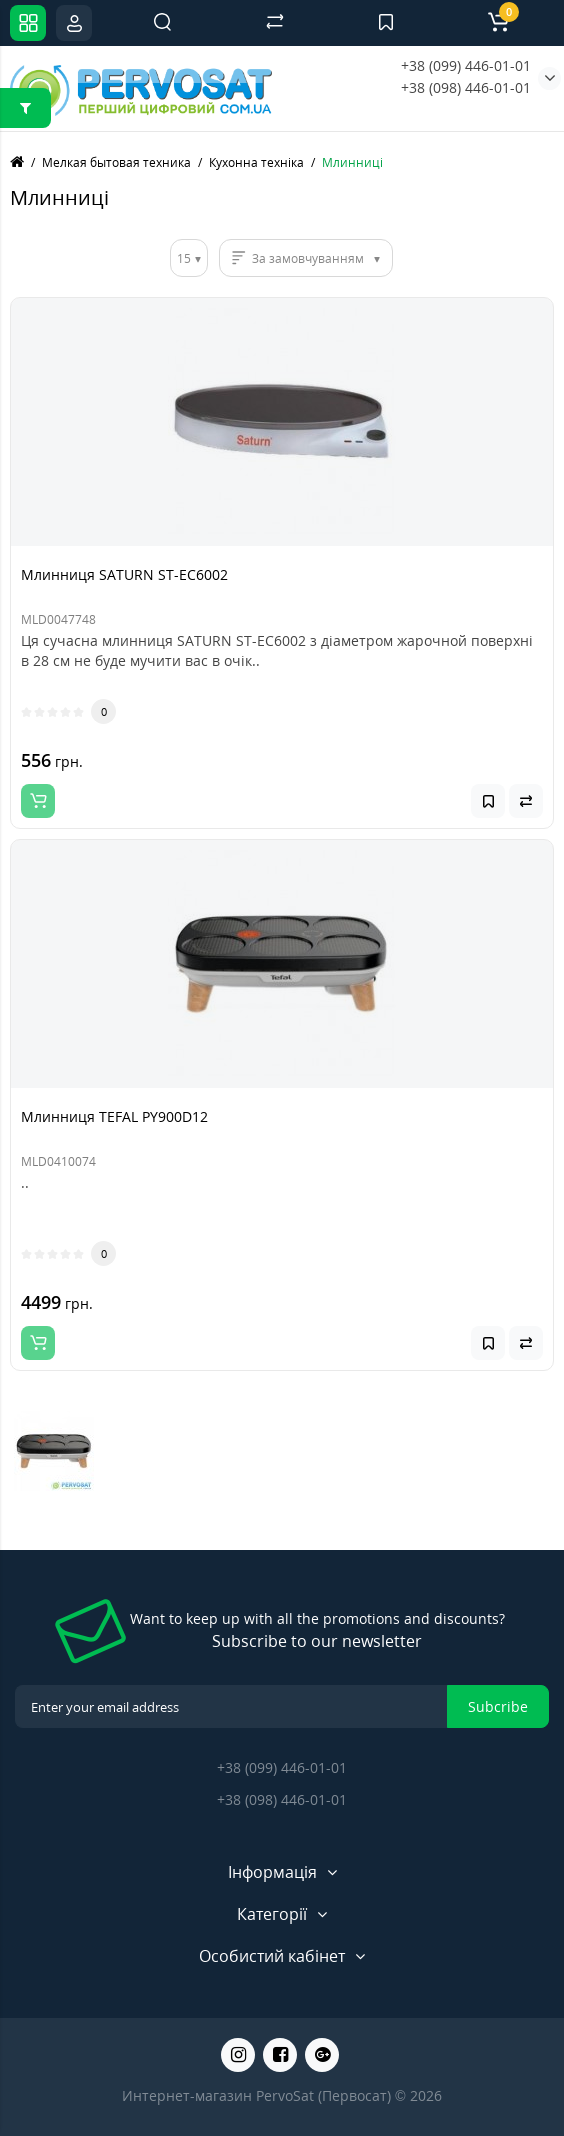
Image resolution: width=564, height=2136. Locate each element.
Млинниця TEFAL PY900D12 (114, 1116)
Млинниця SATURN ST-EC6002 (124, 574)
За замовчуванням (308, 258)
